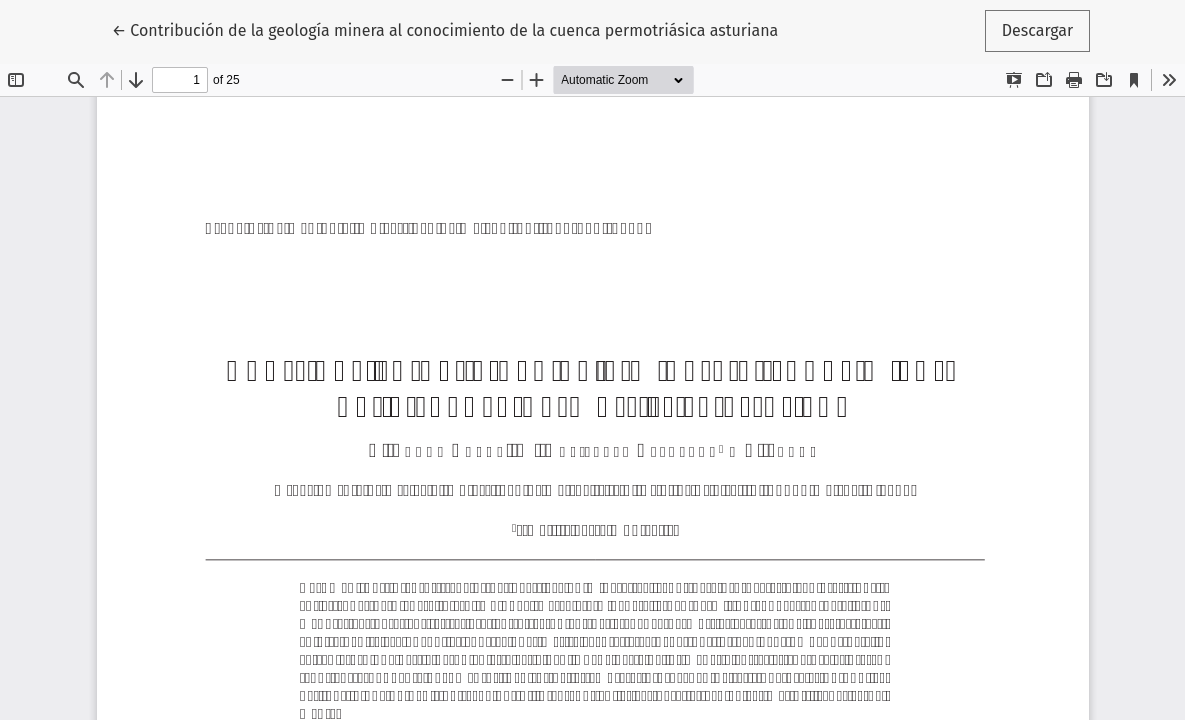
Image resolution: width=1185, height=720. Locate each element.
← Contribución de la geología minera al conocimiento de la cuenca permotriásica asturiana (445, 29)
